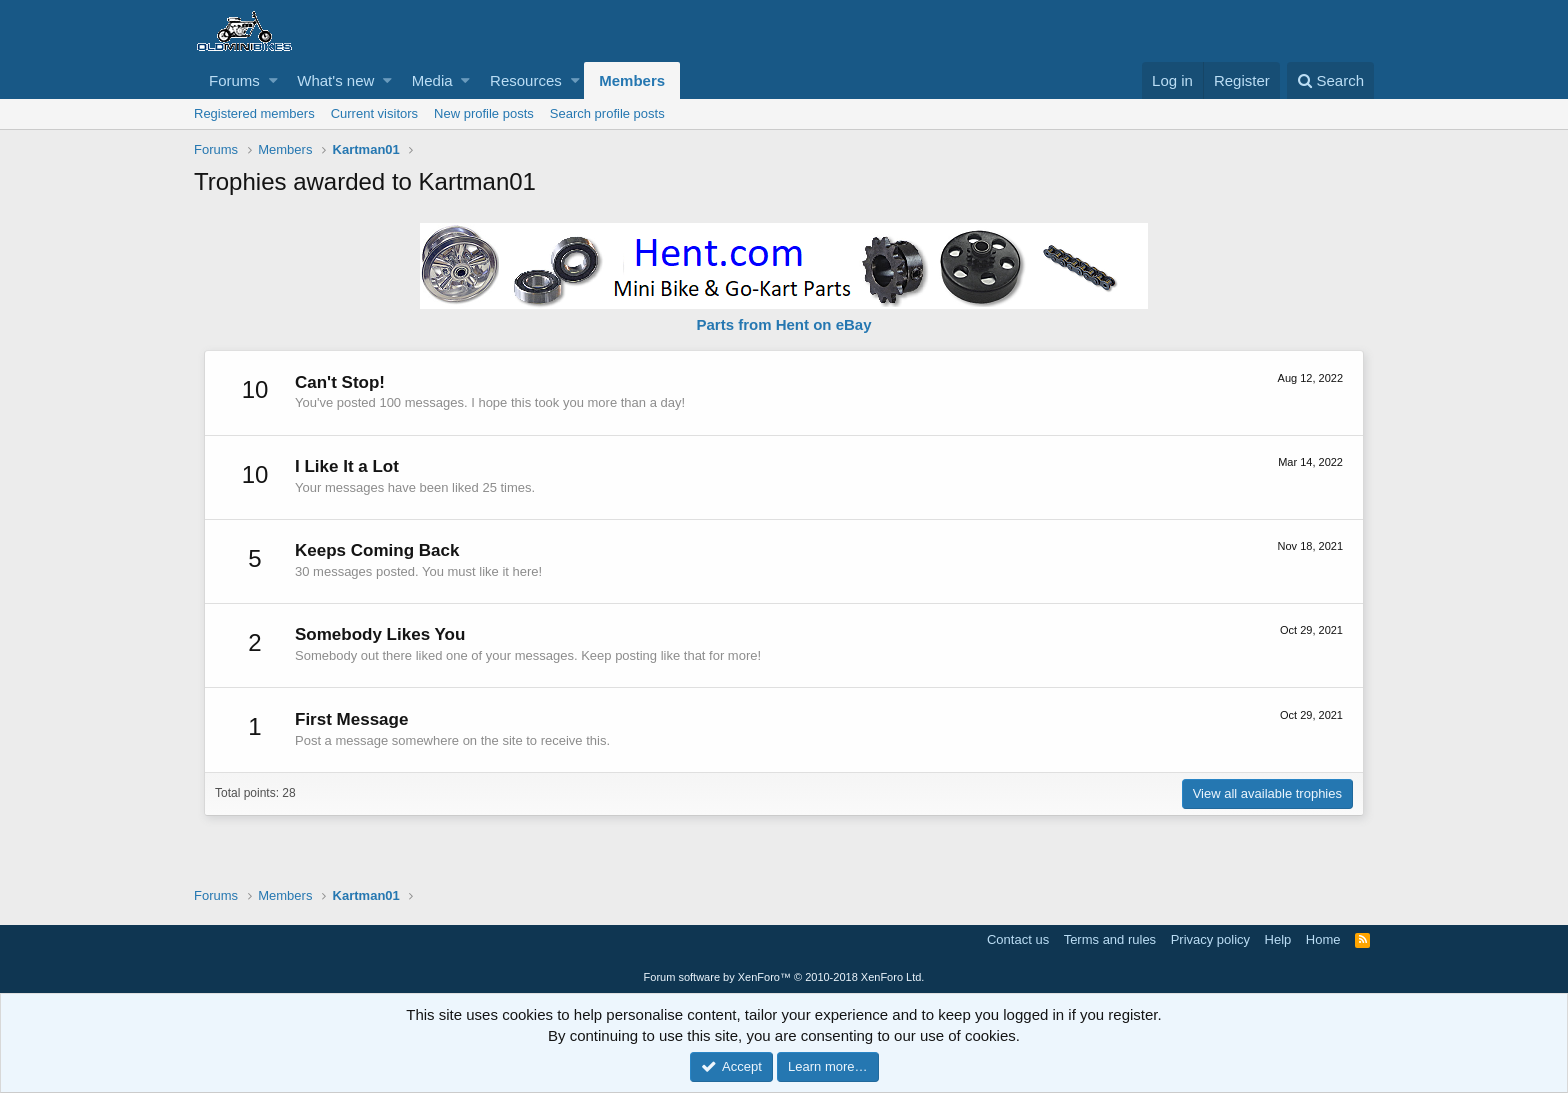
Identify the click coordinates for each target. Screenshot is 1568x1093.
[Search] (1330, 80)
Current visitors (374, 113)
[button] (273, 80)
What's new (335, 80)
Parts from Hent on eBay (783, 324)
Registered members (254, 113)
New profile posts (484, 113)
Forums (234, 80)
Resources (526, 80)
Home (1323, 939)
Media (432, 80)
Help (1278, 939)
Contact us (1018, 939)
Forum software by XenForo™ (784, 977)
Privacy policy (1210, 939)
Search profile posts (607, 113)
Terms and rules (1110, 939)
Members (632, 80)
